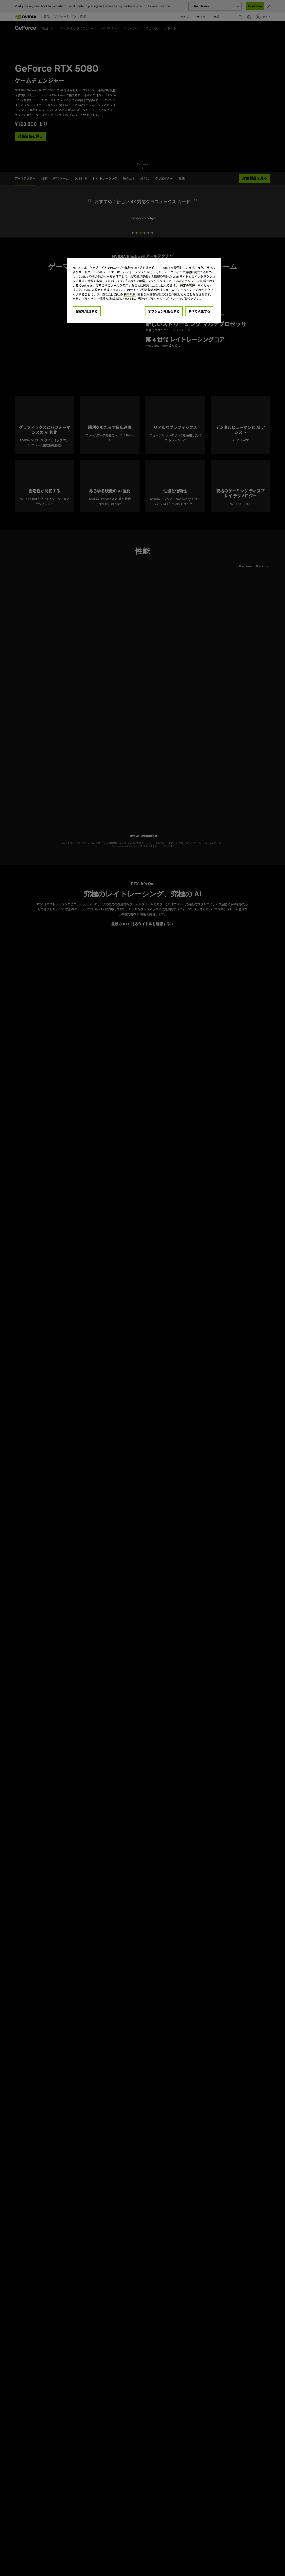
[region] (144, 290)
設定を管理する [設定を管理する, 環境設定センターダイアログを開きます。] (87, 311)
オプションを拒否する (164, 311)
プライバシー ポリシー (163, 299)
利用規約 (130, 294)
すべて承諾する (199, 311)
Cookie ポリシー (185, 281)
